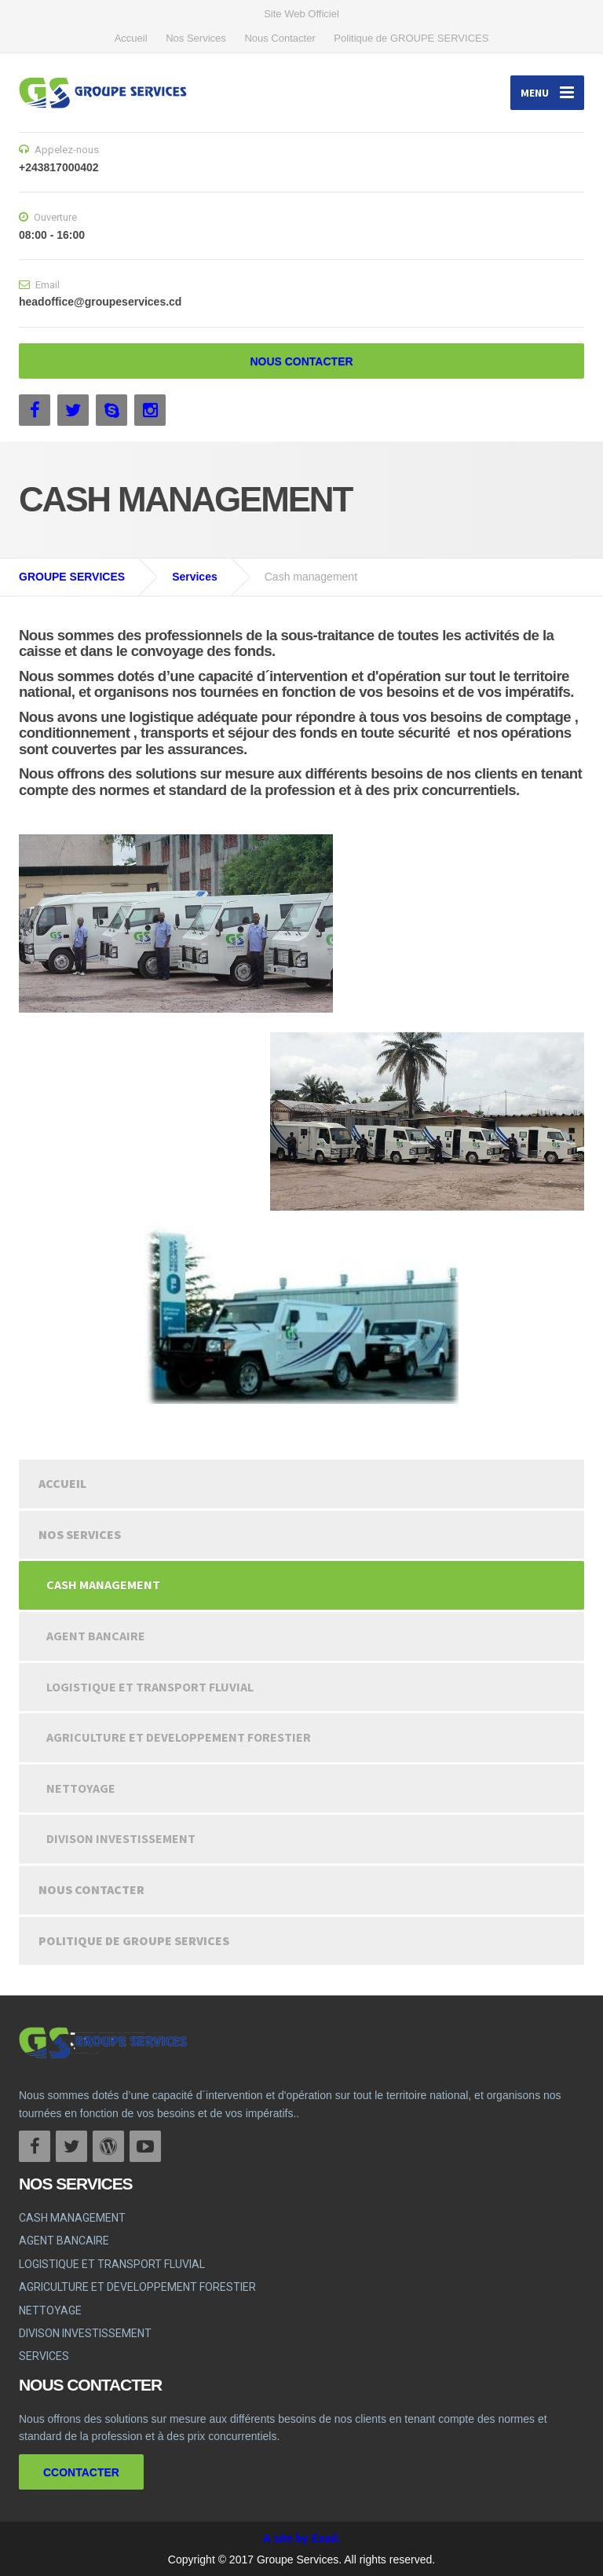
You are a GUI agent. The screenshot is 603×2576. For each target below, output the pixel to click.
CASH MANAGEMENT (103, 1584)
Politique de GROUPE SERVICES (411, 38)
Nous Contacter (279, 38)
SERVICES (44, 2356)
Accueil (131, 38)
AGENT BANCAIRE (95, 1635)
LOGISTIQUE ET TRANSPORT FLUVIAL (150, 1687)
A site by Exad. (301, 2538)
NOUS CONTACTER (301, 361)
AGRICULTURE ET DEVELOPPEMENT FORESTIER (178, 1737)
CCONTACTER (81, 2472)
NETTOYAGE (80, 1788)
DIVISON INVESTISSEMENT (121, 1838)
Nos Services (196, 38)
